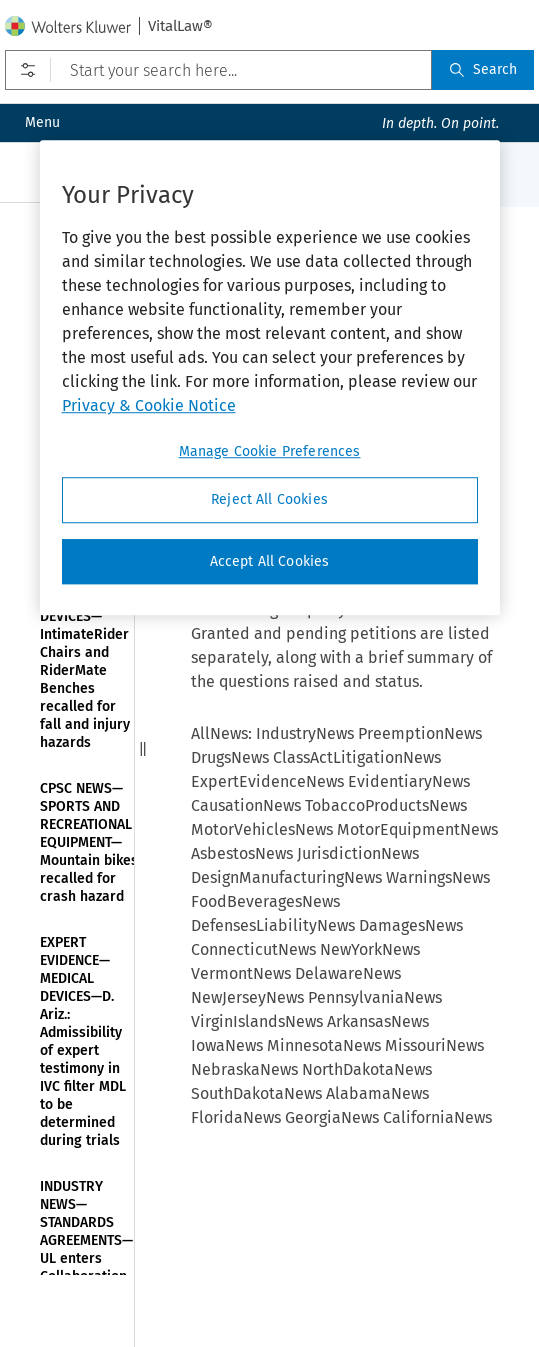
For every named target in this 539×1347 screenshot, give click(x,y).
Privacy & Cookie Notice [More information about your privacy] (149, 405)
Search (483, 69)
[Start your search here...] (218, 70)
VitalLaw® (180, 26)
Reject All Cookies (269, 499)
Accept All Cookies (270, 561)
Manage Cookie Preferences (270, 451)
